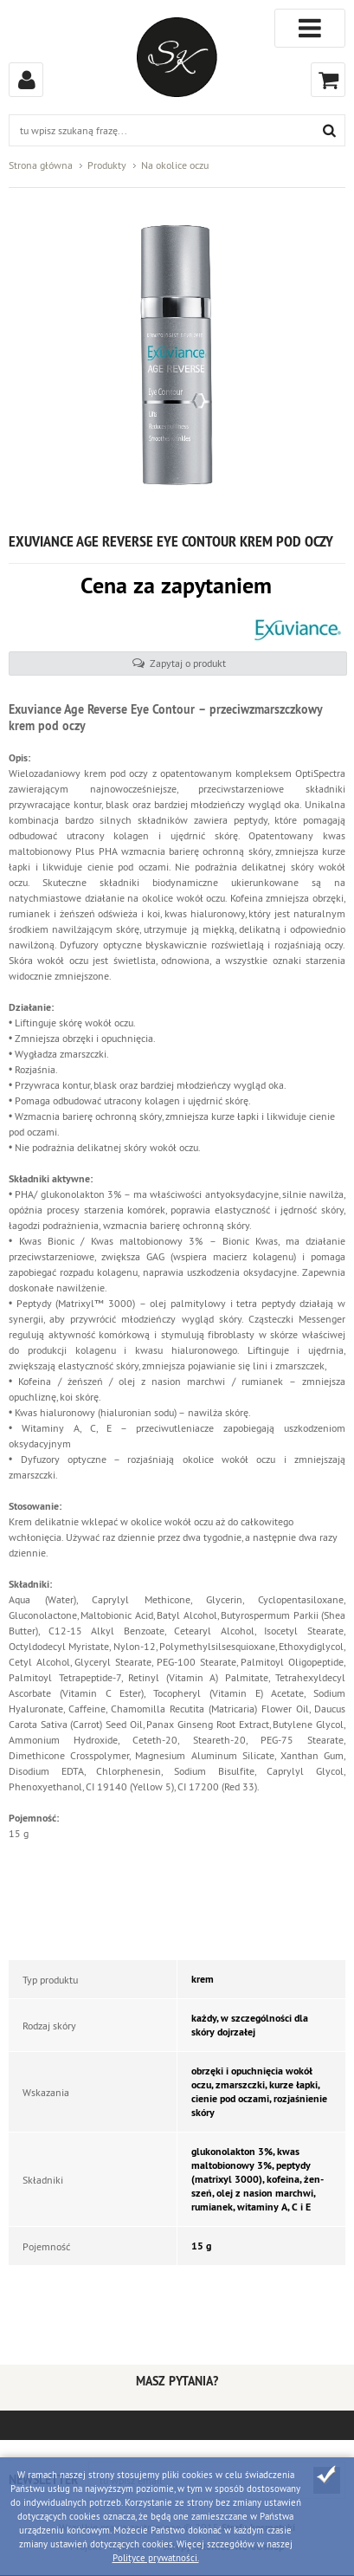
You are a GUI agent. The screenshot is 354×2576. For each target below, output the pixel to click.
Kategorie (309, 28)
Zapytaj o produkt (188, 663)
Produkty (106, 165)
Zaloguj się (26, 79)
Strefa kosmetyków (177, 57)
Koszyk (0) (328, 79)
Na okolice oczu (175, 165)
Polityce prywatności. (156, 2558)
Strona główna (41, 165)
